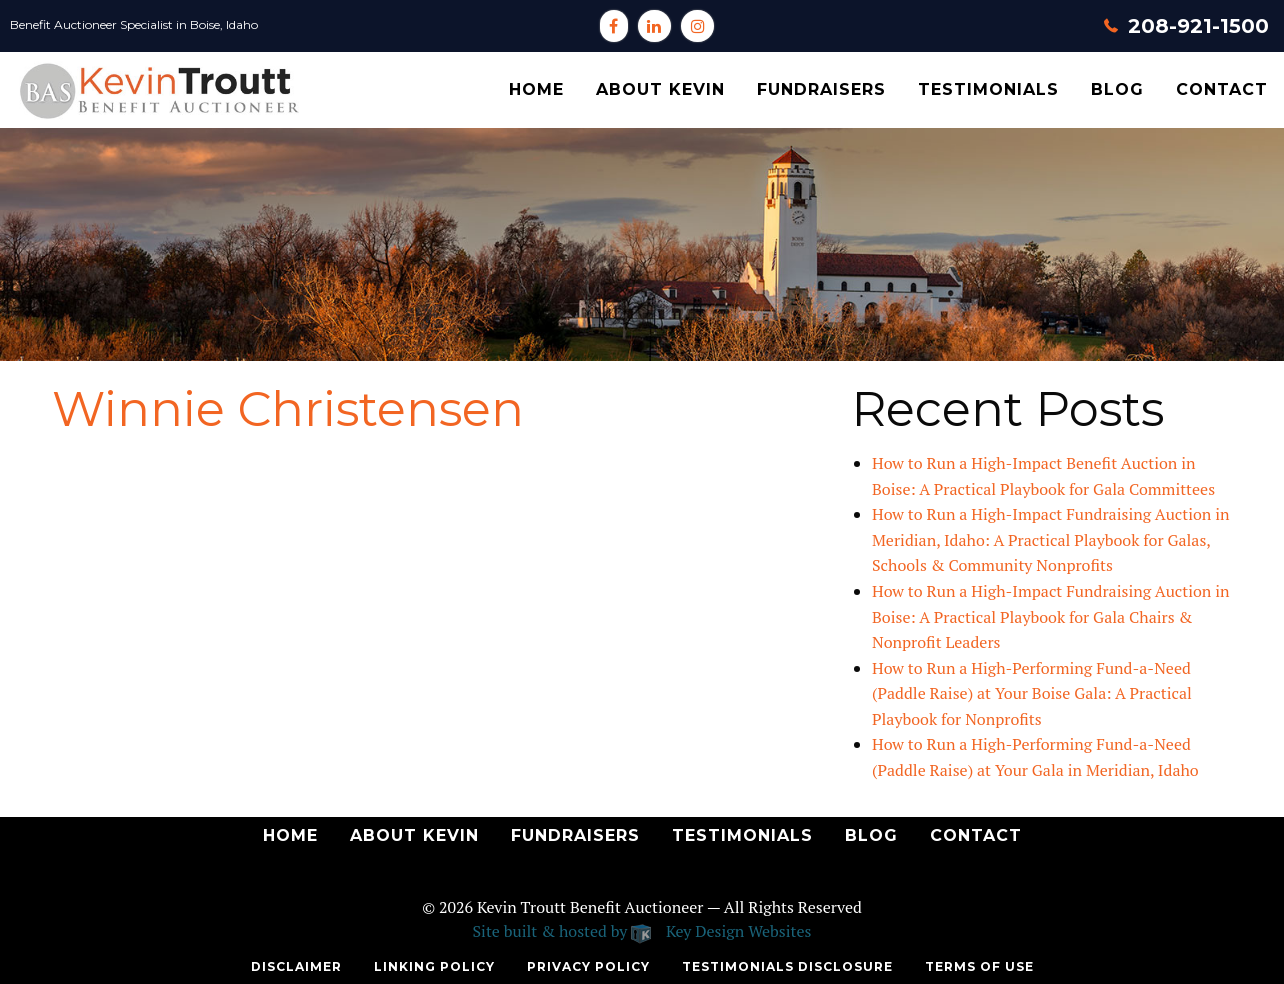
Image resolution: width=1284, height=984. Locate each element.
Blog (1117, 89)
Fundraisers (821, 89)
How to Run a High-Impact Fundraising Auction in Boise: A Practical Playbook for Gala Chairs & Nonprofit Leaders (1051, 616)
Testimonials (988, 89)
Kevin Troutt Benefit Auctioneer (590, 907)
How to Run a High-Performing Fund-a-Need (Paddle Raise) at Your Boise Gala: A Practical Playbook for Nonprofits (1032, 693)
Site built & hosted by (642, 931)
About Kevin (660, 89)
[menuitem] (536, 90)
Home (536, 89)
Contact (1222, 89)
